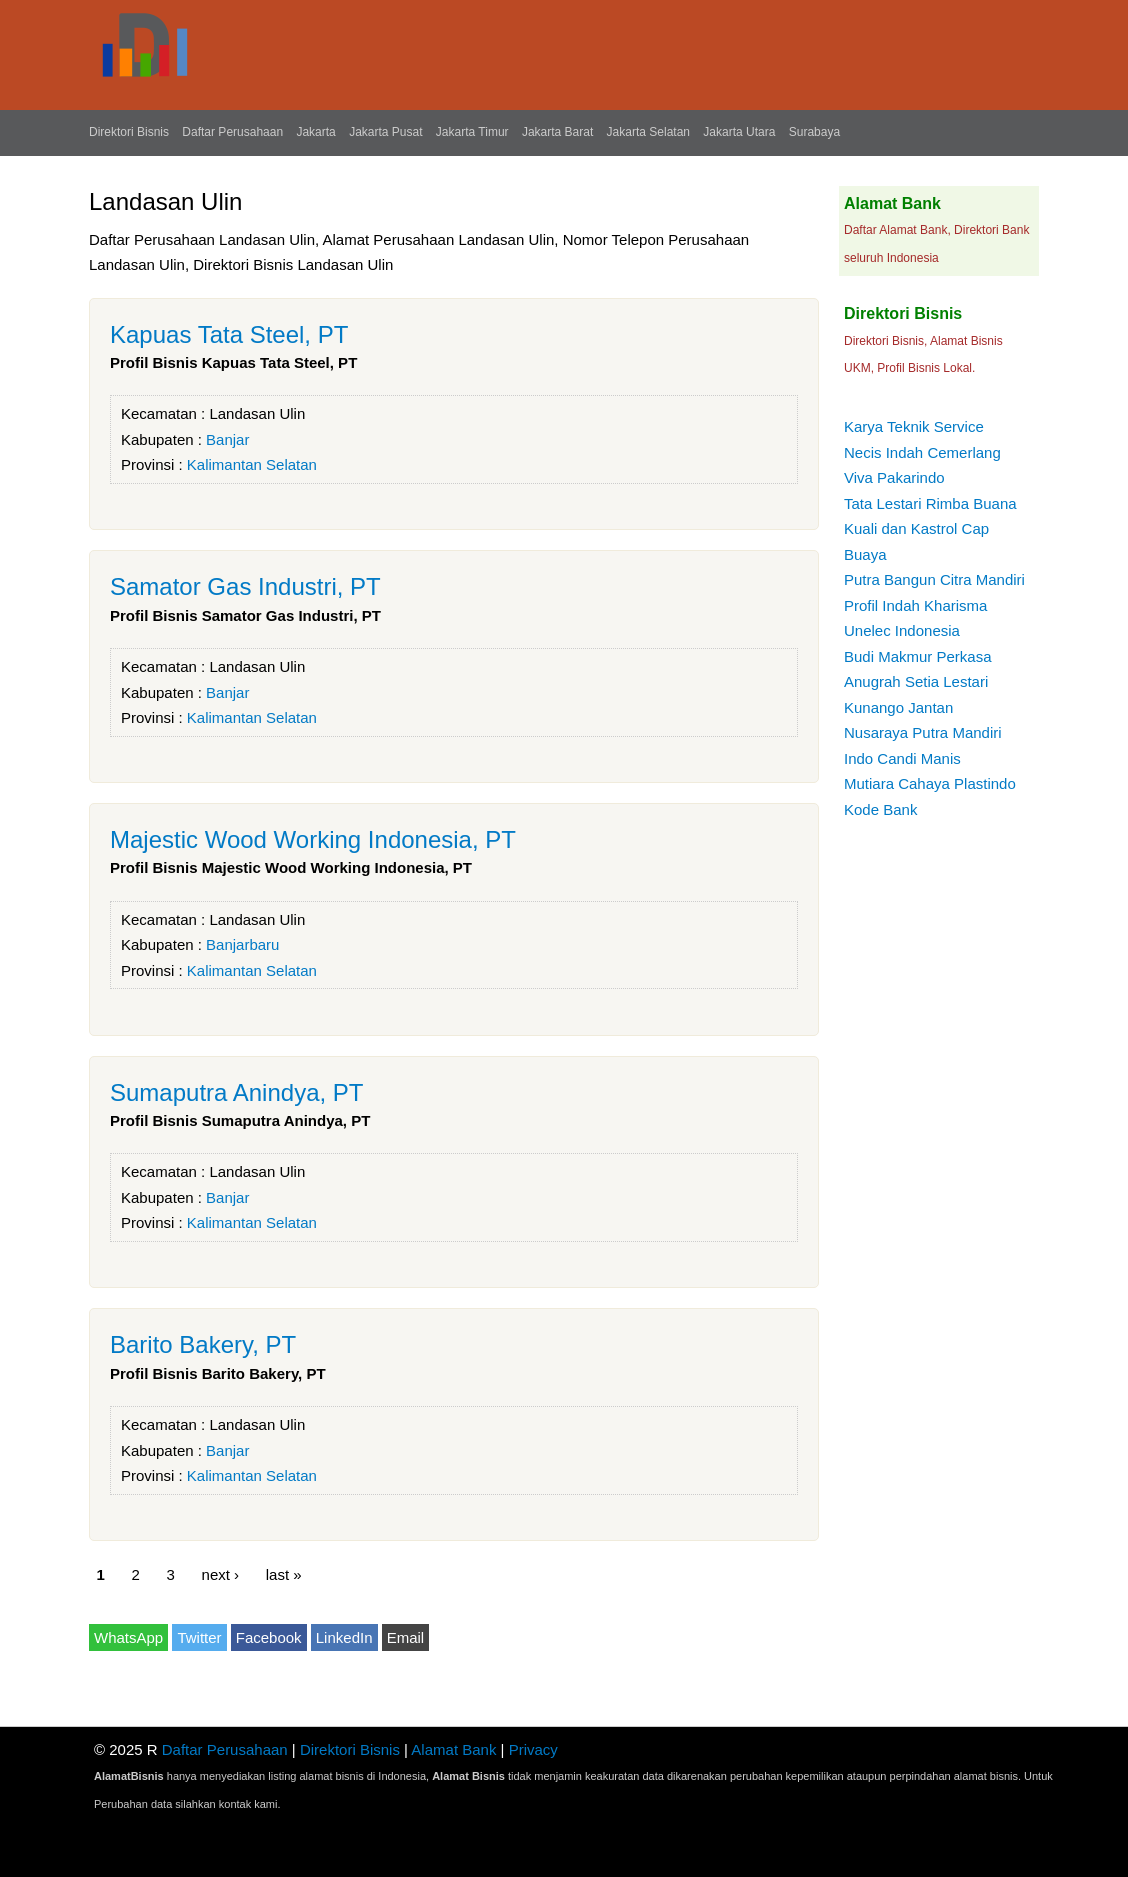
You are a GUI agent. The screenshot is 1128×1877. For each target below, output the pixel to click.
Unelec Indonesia (902, 630)
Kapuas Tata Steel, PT (229, 334)
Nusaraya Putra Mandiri (923, 732)
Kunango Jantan (898, 707)
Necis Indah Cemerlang (922, 452)
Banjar (227, 439)
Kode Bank (880, 809)
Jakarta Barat (557, 132)
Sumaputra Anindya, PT (236, 1092)
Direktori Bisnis (129, 132)
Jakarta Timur (472, 132)
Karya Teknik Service (914, 426)
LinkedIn (344, 1637)
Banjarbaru (242, 944)
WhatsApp (128, 1637)
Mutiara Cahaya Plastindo (930, 783)
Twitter (199, 1637)
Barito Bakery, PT (203, 1344)
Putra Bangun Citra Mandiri (934, 579)
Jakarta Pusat (385, 132)
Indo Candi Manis (902, 758)
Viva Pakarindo (894, 477)
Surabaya (814, 132)
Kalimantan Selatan (252, 464)
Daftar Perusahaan (232, 132)
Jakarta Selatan (648, 132)
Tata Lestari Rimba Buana (930, 503)
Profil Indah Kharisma (915, 605)
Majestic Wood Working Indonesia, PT (313, 839)
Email (406, 1637)
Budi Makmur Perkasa (918, 656)
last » (284, 1573)
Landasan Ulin (257, 413)
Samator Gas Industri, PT (245, 586)
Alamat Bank (453, 1749)
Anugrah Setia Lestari (916, 681)
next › (221, 1573)
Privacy (533, 1749)
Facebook (269, 1637)
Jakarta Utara (739, 132)
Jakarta (315, 132)
